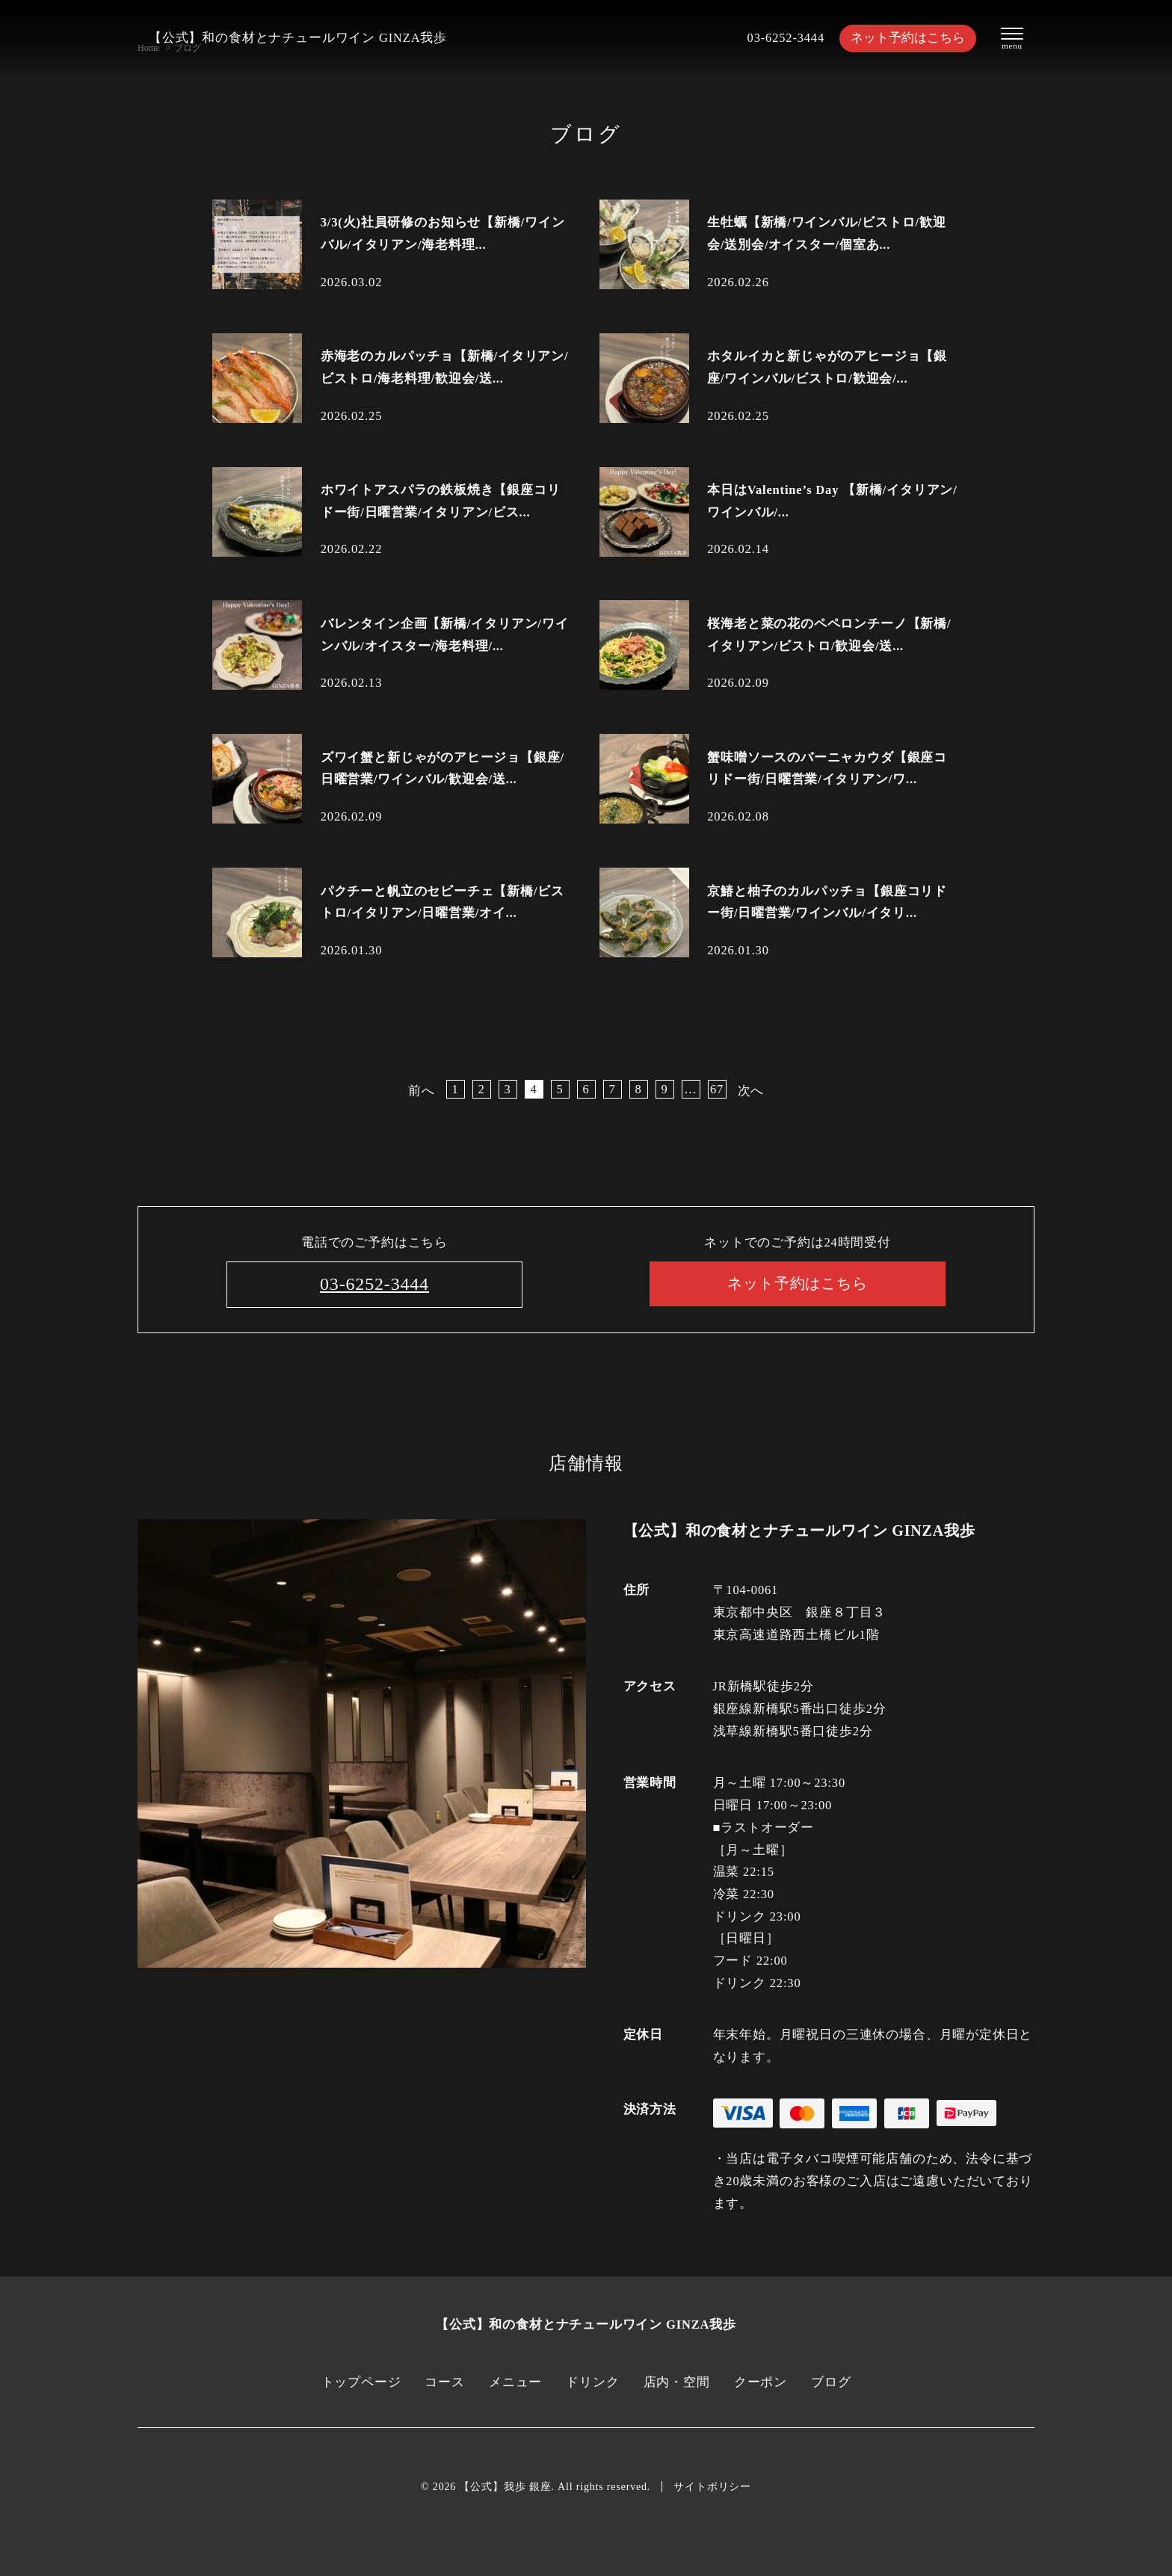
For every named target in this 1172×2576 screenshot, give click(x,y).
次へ (751, 1091)
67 (717, 1089)
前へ (421, 1091)
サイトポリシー (712, 2486)
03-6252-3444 (785, 38)
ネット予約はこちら (908, 38)
